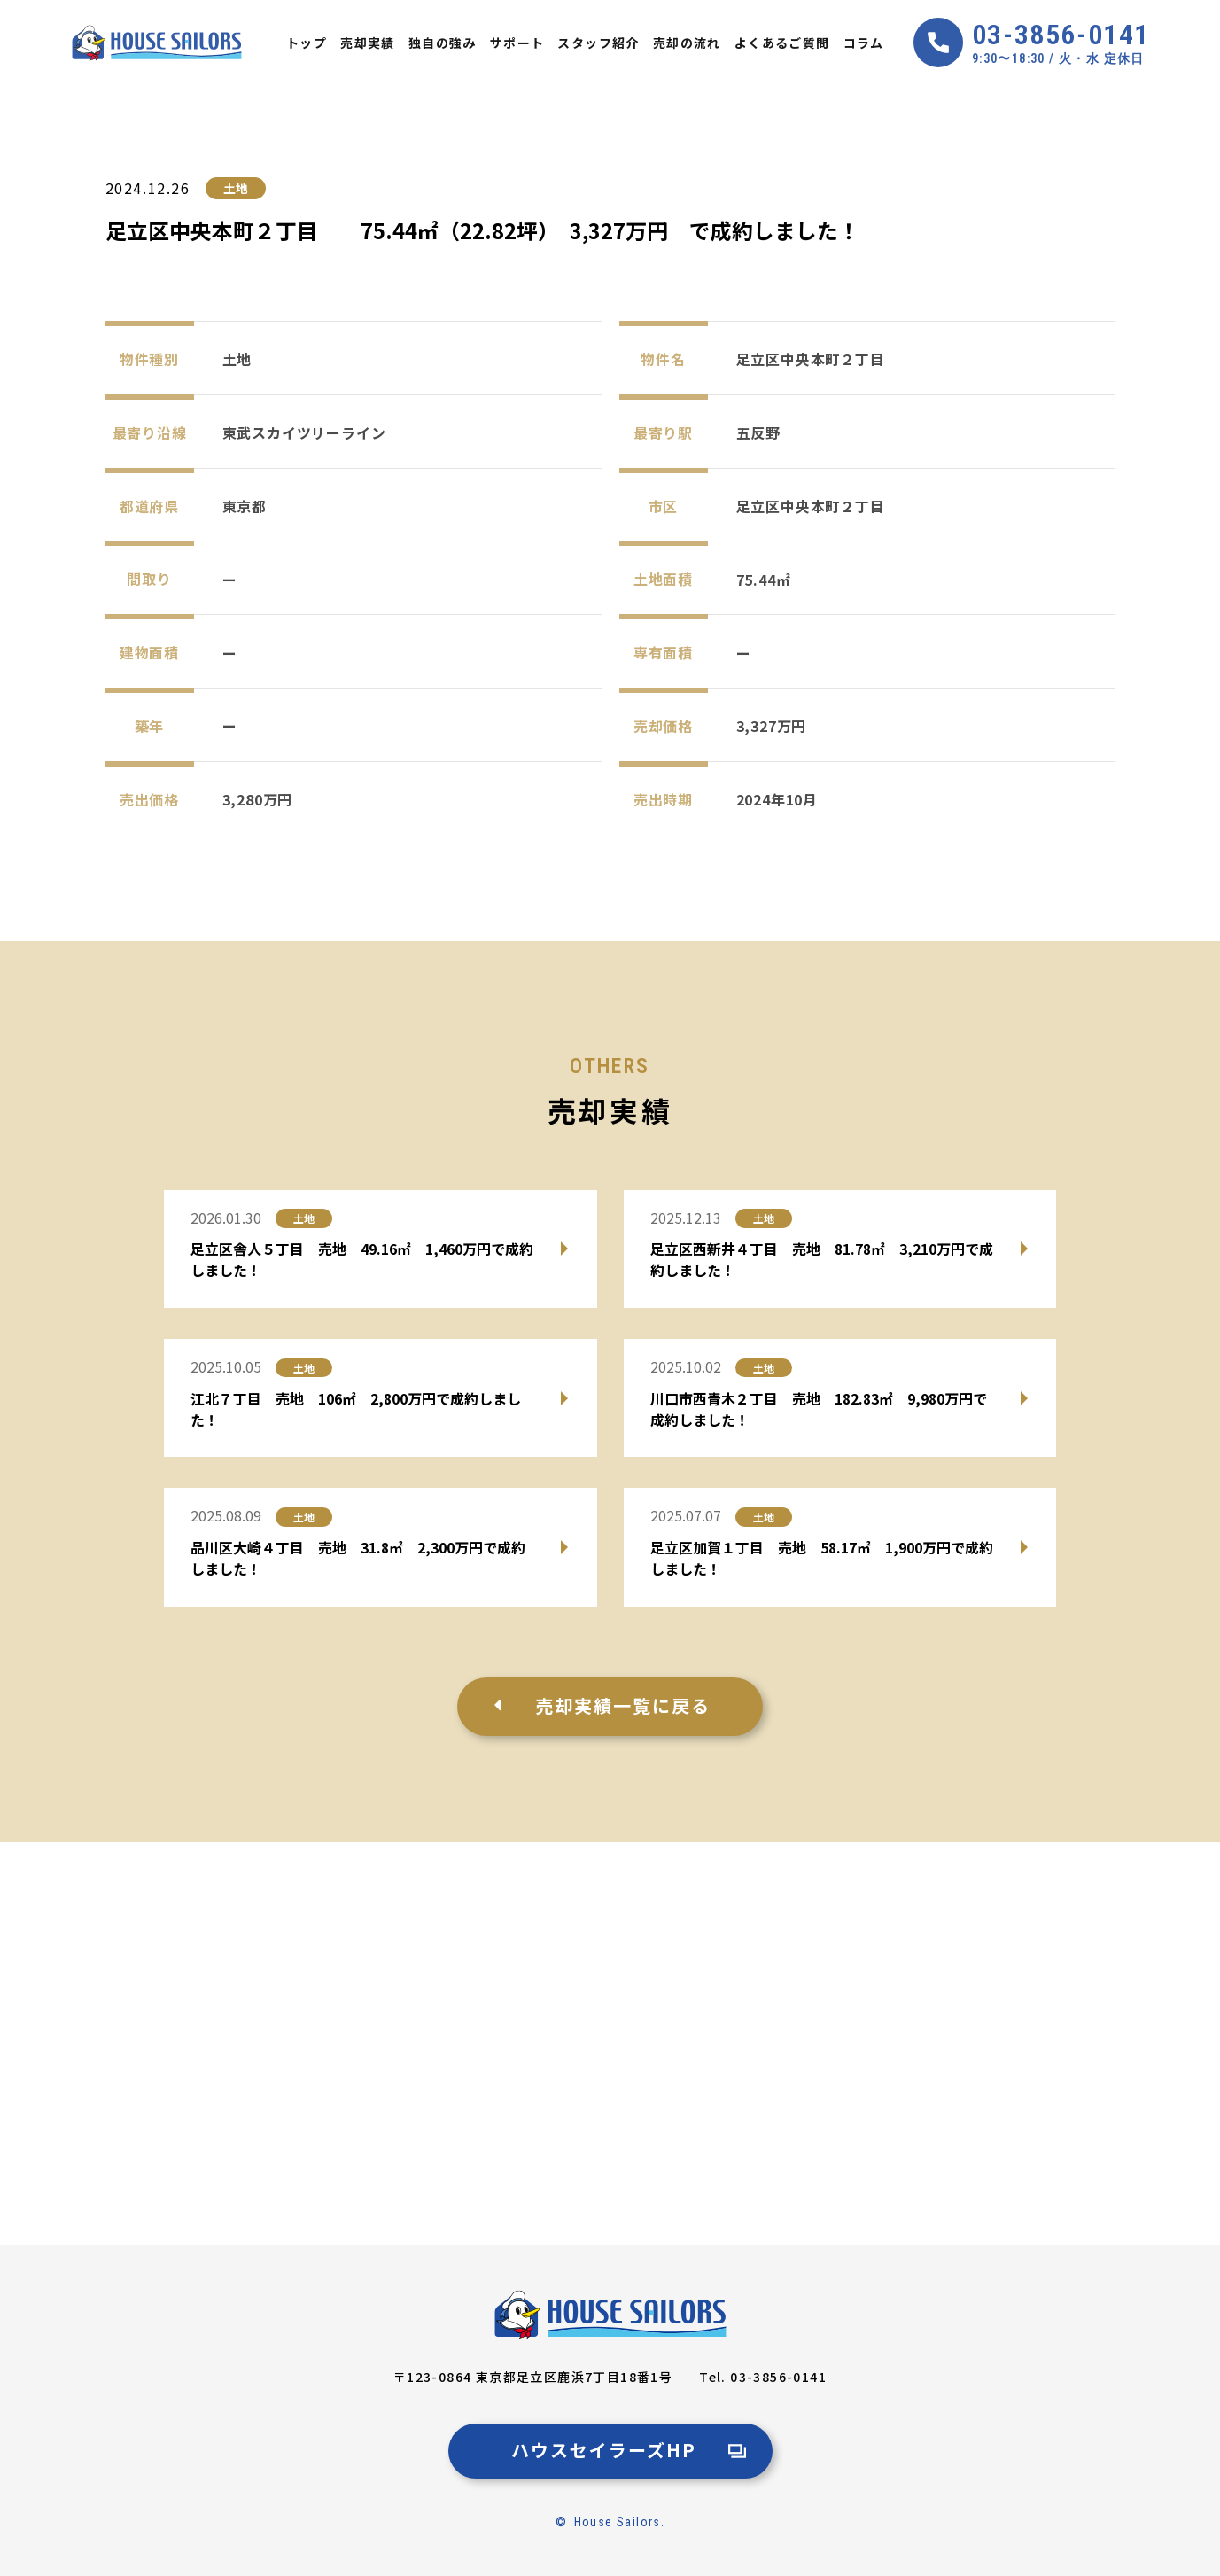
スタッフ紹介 (598, 42)
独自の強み (442, 42)
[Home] (157, 43)
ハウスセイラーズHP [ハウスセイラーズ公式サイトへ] (603, 2450)
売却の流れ (687, 42)
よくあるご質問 (782, 42)
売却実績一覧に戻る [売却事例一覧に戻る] (623, 1705)
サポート (517, 42)
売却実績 (367, 42)
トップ (306, 42)
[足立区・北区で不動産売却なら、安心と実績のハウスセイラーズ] (610, 2314)
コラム (863, 42)
